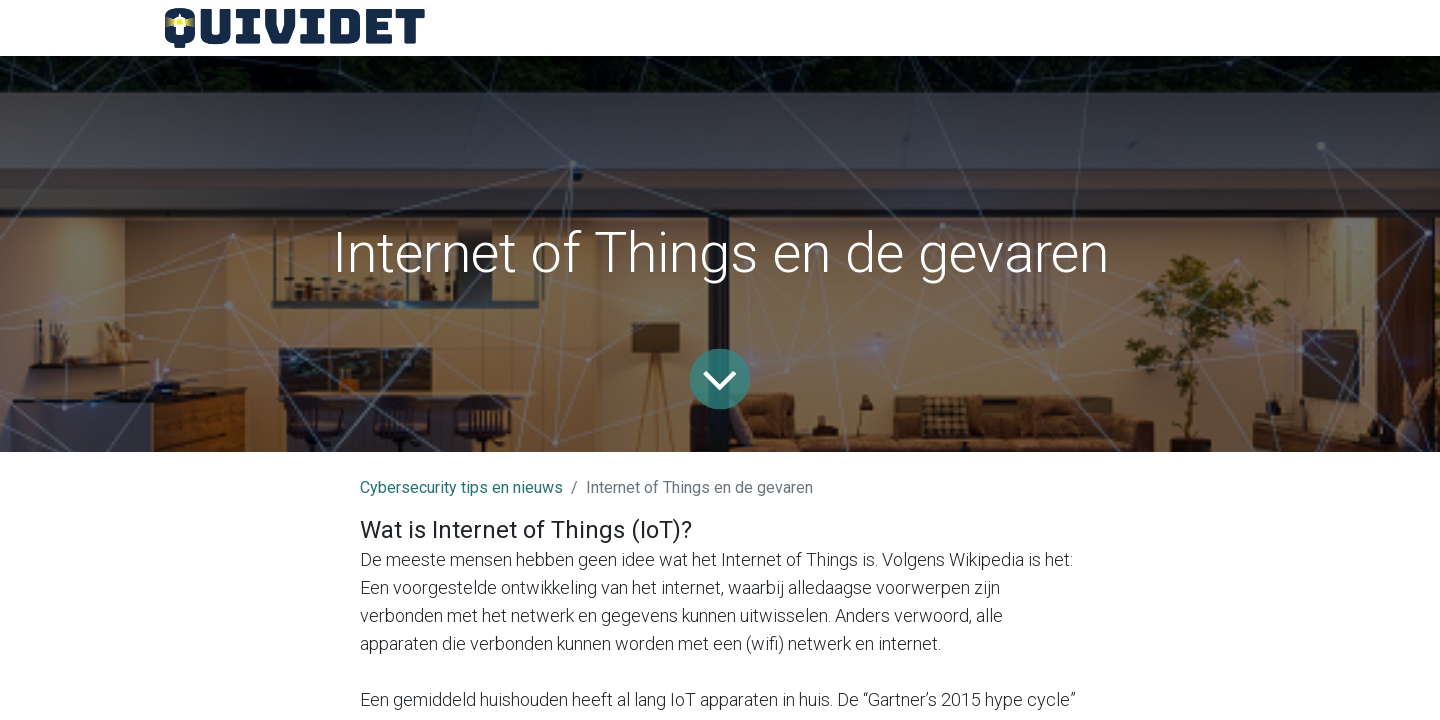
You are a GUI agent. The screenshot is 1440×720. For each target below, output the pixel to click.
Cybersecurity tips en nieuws (461, 487)
